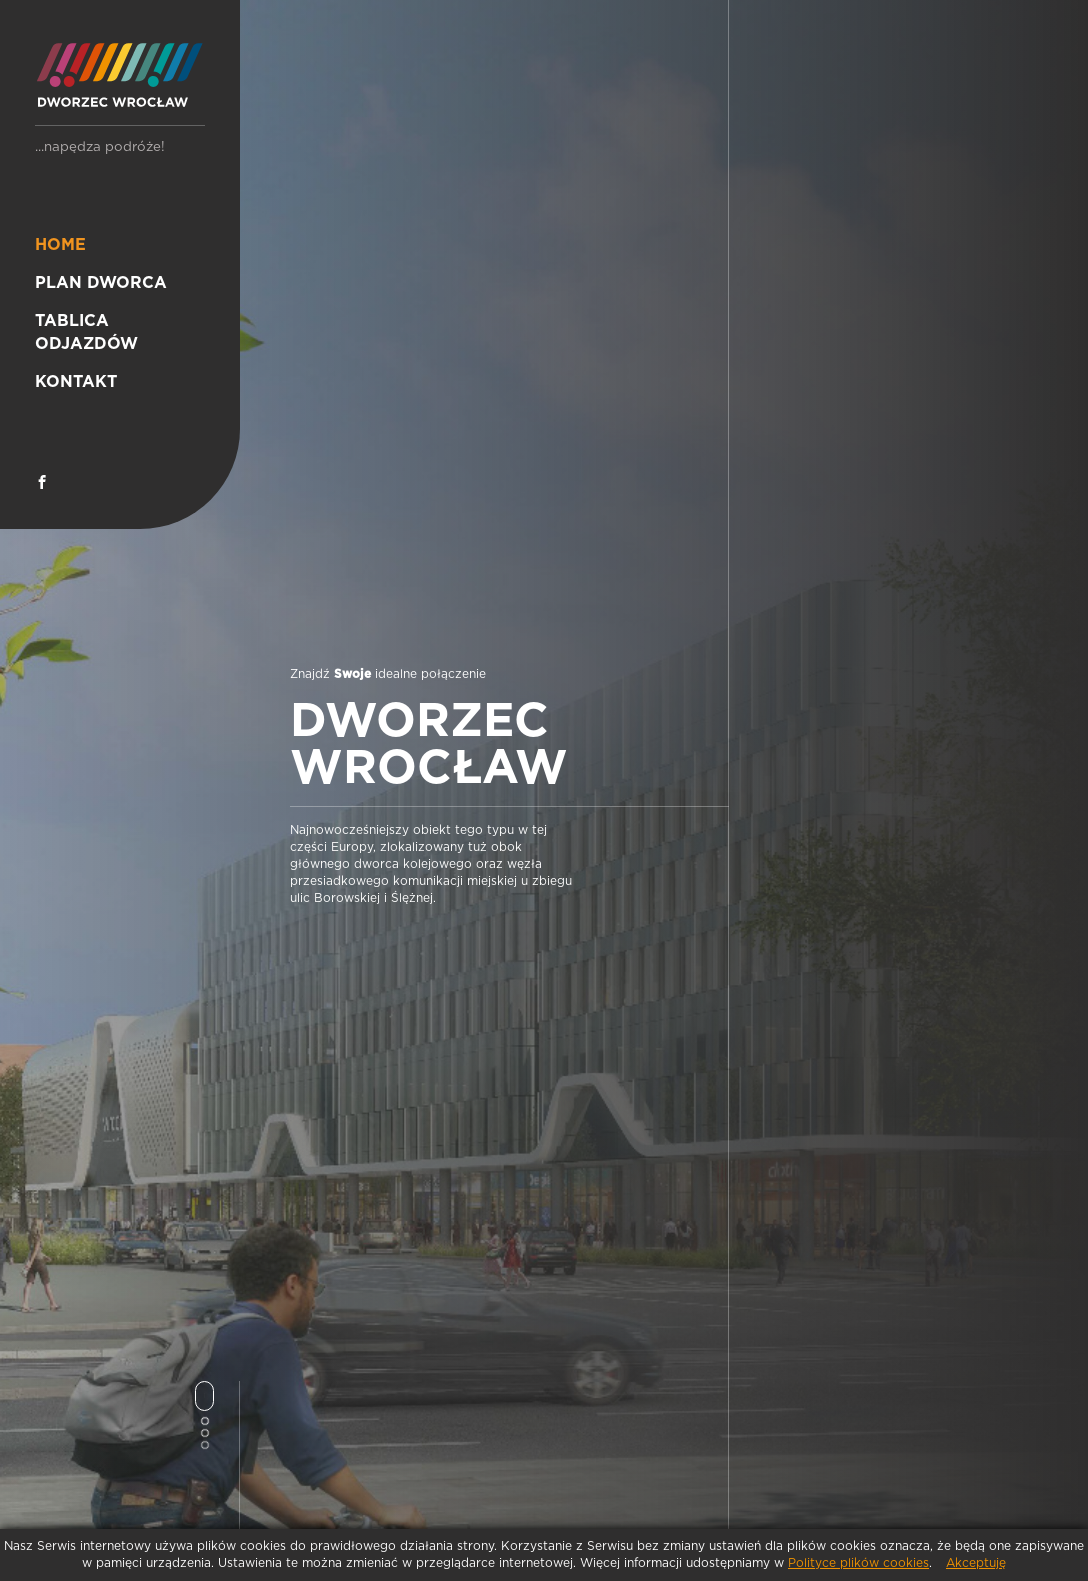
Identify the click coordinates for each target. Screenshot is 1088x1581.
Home (60, 245)
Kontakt (76, 382)
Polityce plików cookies (858, 1563)
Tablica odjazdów (86, 332)
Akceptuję (976, 1563)
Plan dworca (101, 283)
